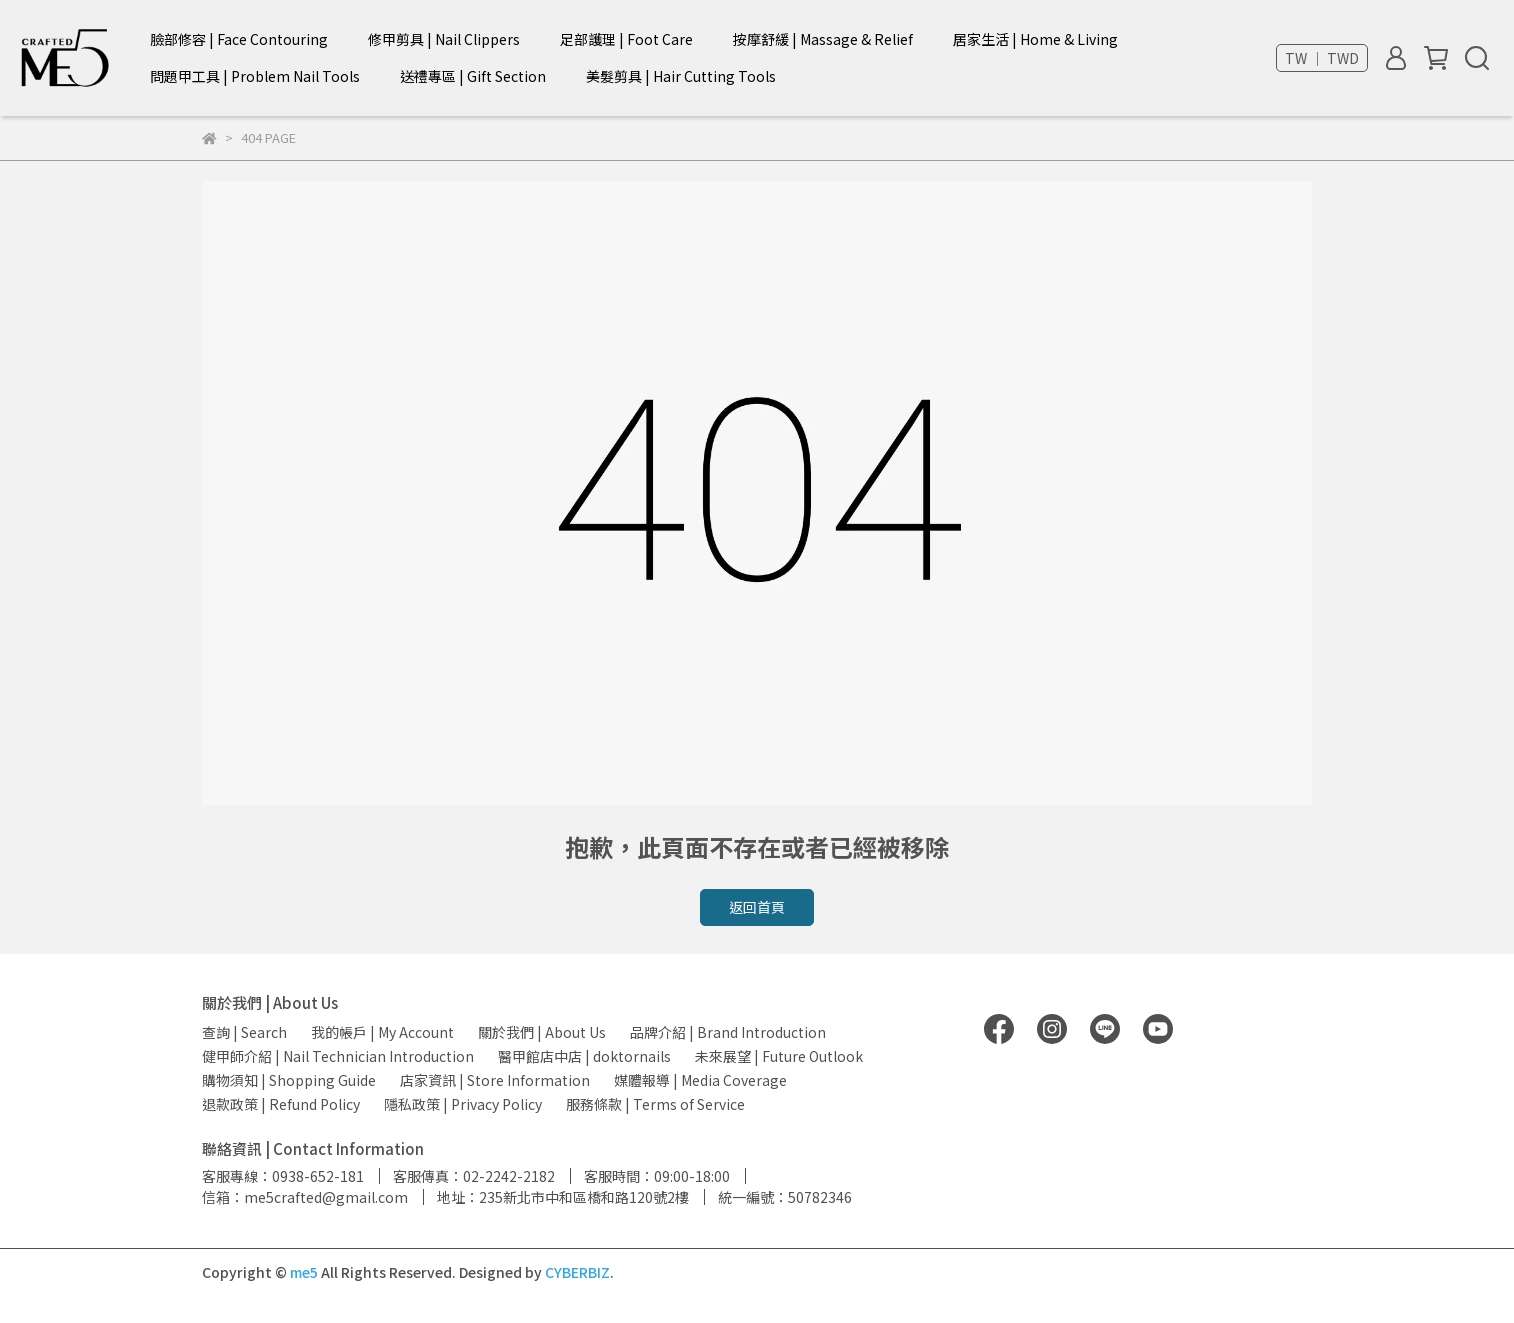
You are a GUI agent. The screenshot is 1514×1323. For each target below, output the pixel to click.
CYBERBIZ (577, 1272)
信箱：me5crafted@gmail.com (305, 1197)
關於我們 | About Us (542, 1032)
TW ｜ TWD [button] (1322, 58)
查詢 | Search (244, 1032)
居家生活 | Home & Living (1035, 39)
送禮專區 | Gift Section (473, 76)
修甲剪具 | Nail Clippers (444, 39)
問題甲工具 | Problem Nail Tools (255, 76)
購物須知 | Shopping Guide (289, 1080)
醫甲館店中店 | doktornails (584, 1056)
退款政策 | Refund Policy (281, 1104)
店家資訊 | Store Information (495, 1080)
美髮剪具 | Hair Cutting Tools (681, 76)
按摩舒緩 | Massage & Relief (823, 39)
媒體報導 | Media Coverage (700, 1080)
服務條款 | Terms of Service (655, 1104)
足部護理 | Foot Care (626, 39)
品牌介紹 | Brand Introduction (728, 1032)
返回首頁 (757, 907)
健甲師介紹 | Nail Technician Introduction (338, 1056)
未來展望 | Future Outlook (779, 1056)
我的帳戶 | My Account (382, 1032)
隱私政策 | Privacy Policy (463, 1104)
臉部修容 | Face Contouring (239, 39)
